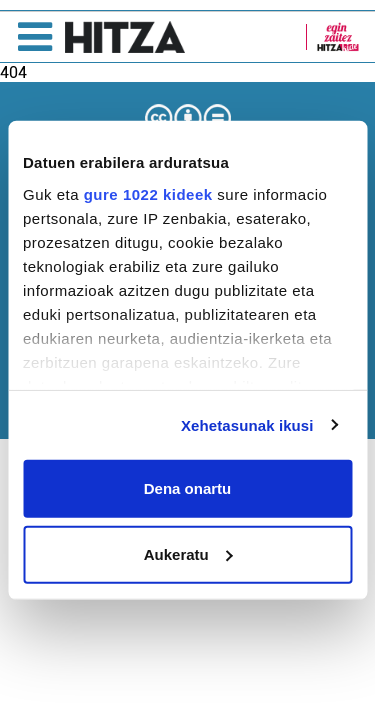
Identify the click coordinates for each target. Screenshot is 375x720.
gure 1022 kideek (148, 193)
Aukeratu (188, 553)
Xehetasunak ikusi (247, 424)
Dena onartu (188, 488)
